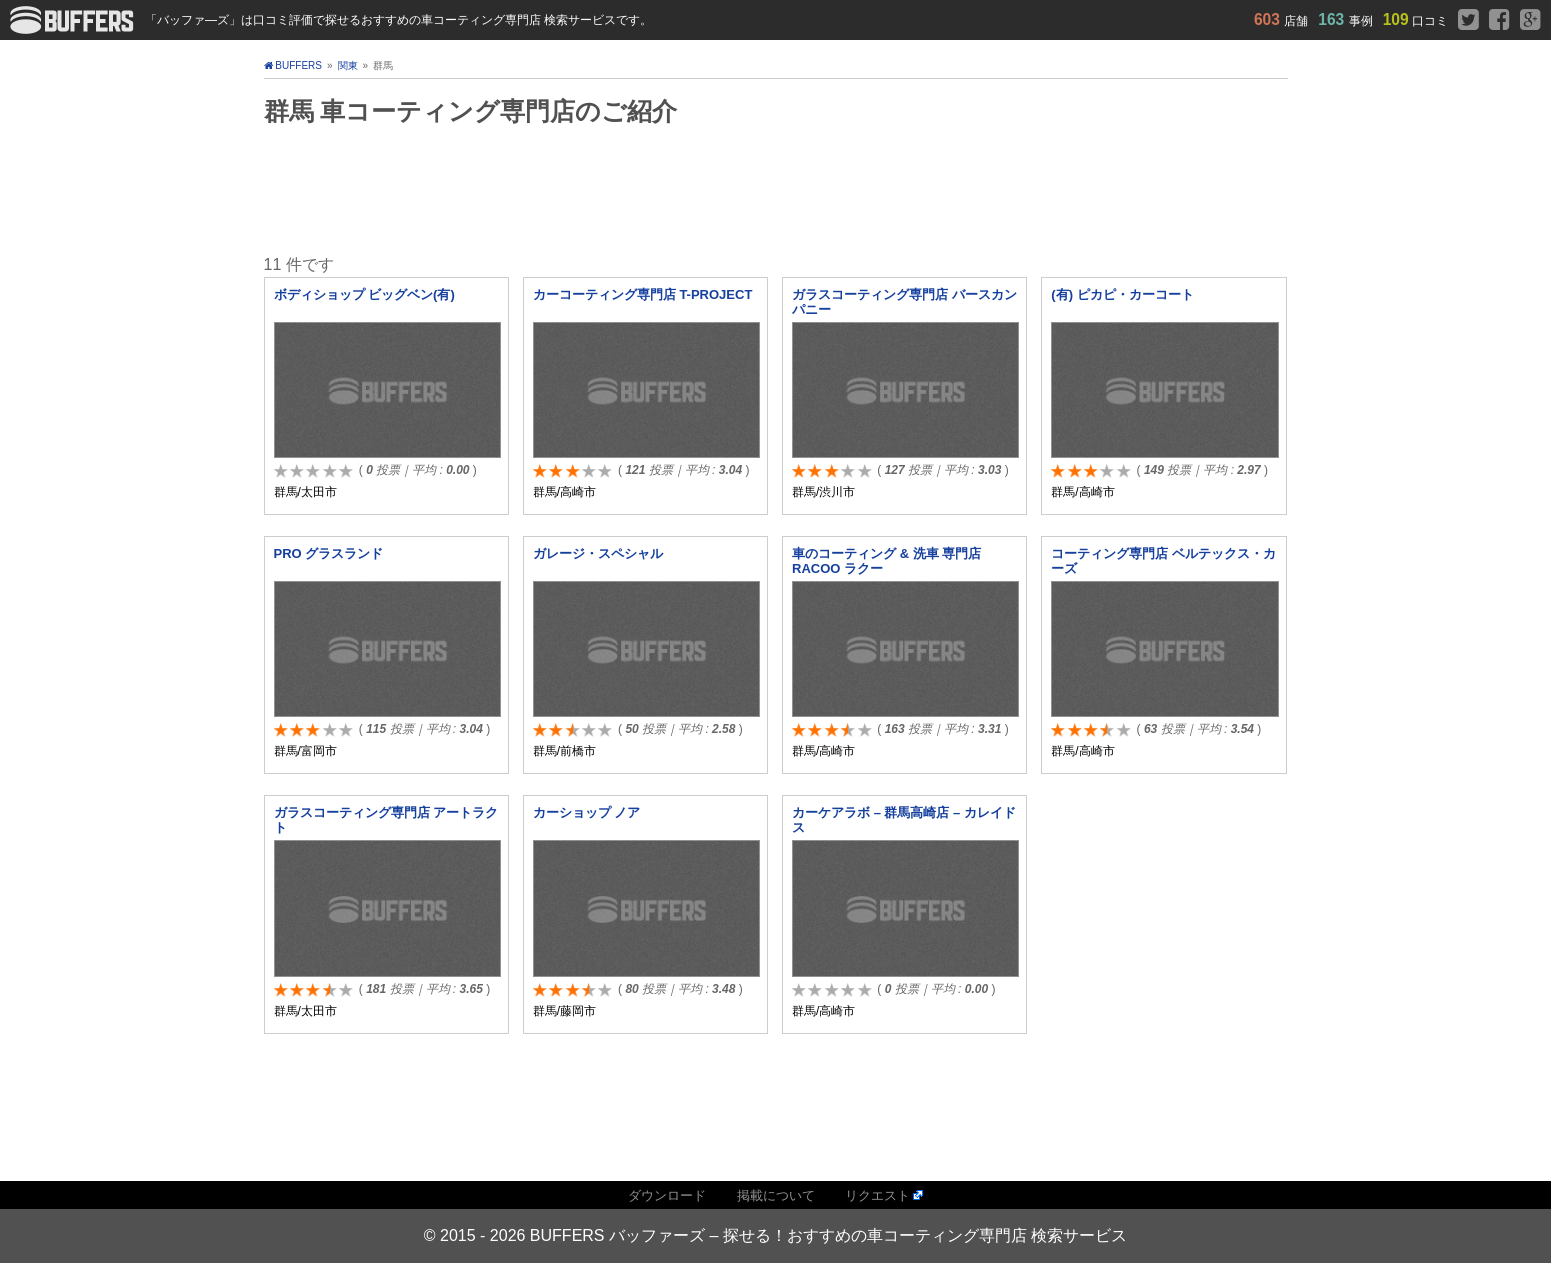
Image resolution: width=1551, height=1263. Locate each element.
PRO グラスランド (329, 553)
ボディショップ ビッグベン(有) (364, 294)
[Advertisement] (775, 188)
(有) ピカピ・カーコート (1122, 294)
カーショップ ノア (587, 812)
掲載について (776, 1195)
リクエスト (877, 1195)
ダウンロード (667, 1195)
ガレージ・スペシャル (598, 553)
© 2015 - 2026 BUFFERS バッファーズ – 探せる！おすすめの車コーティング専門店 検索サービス (775, 1235)
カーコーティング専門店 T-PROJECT (643, 294)
